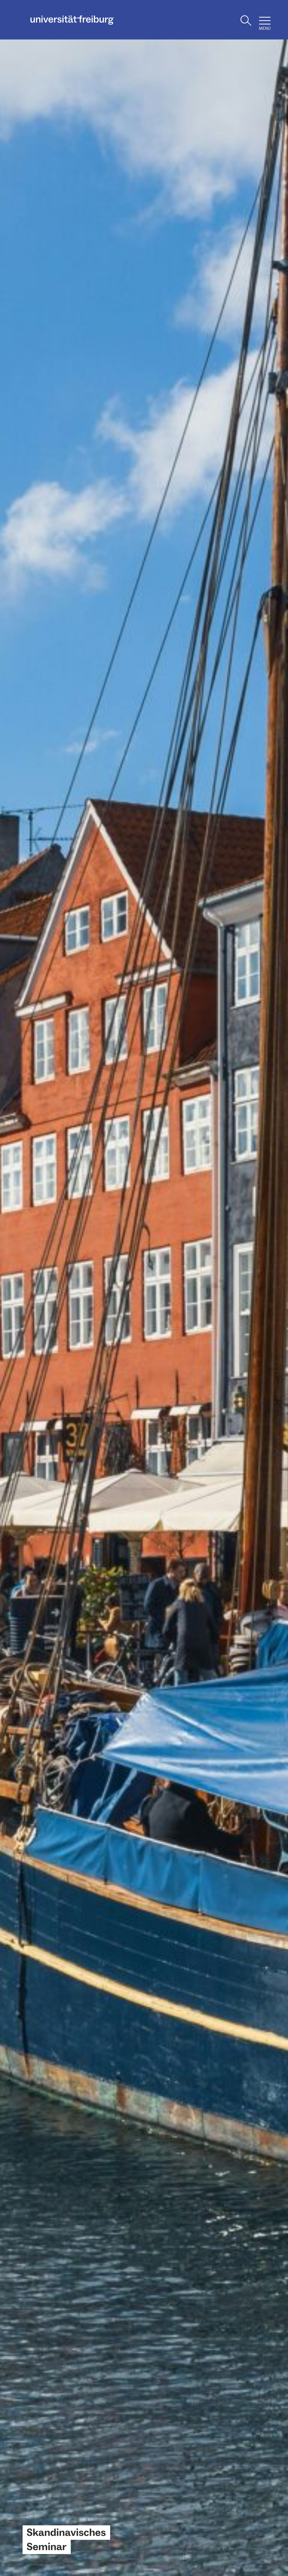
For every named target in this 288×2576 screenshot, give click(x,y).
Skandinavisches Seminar (66, 2540)
